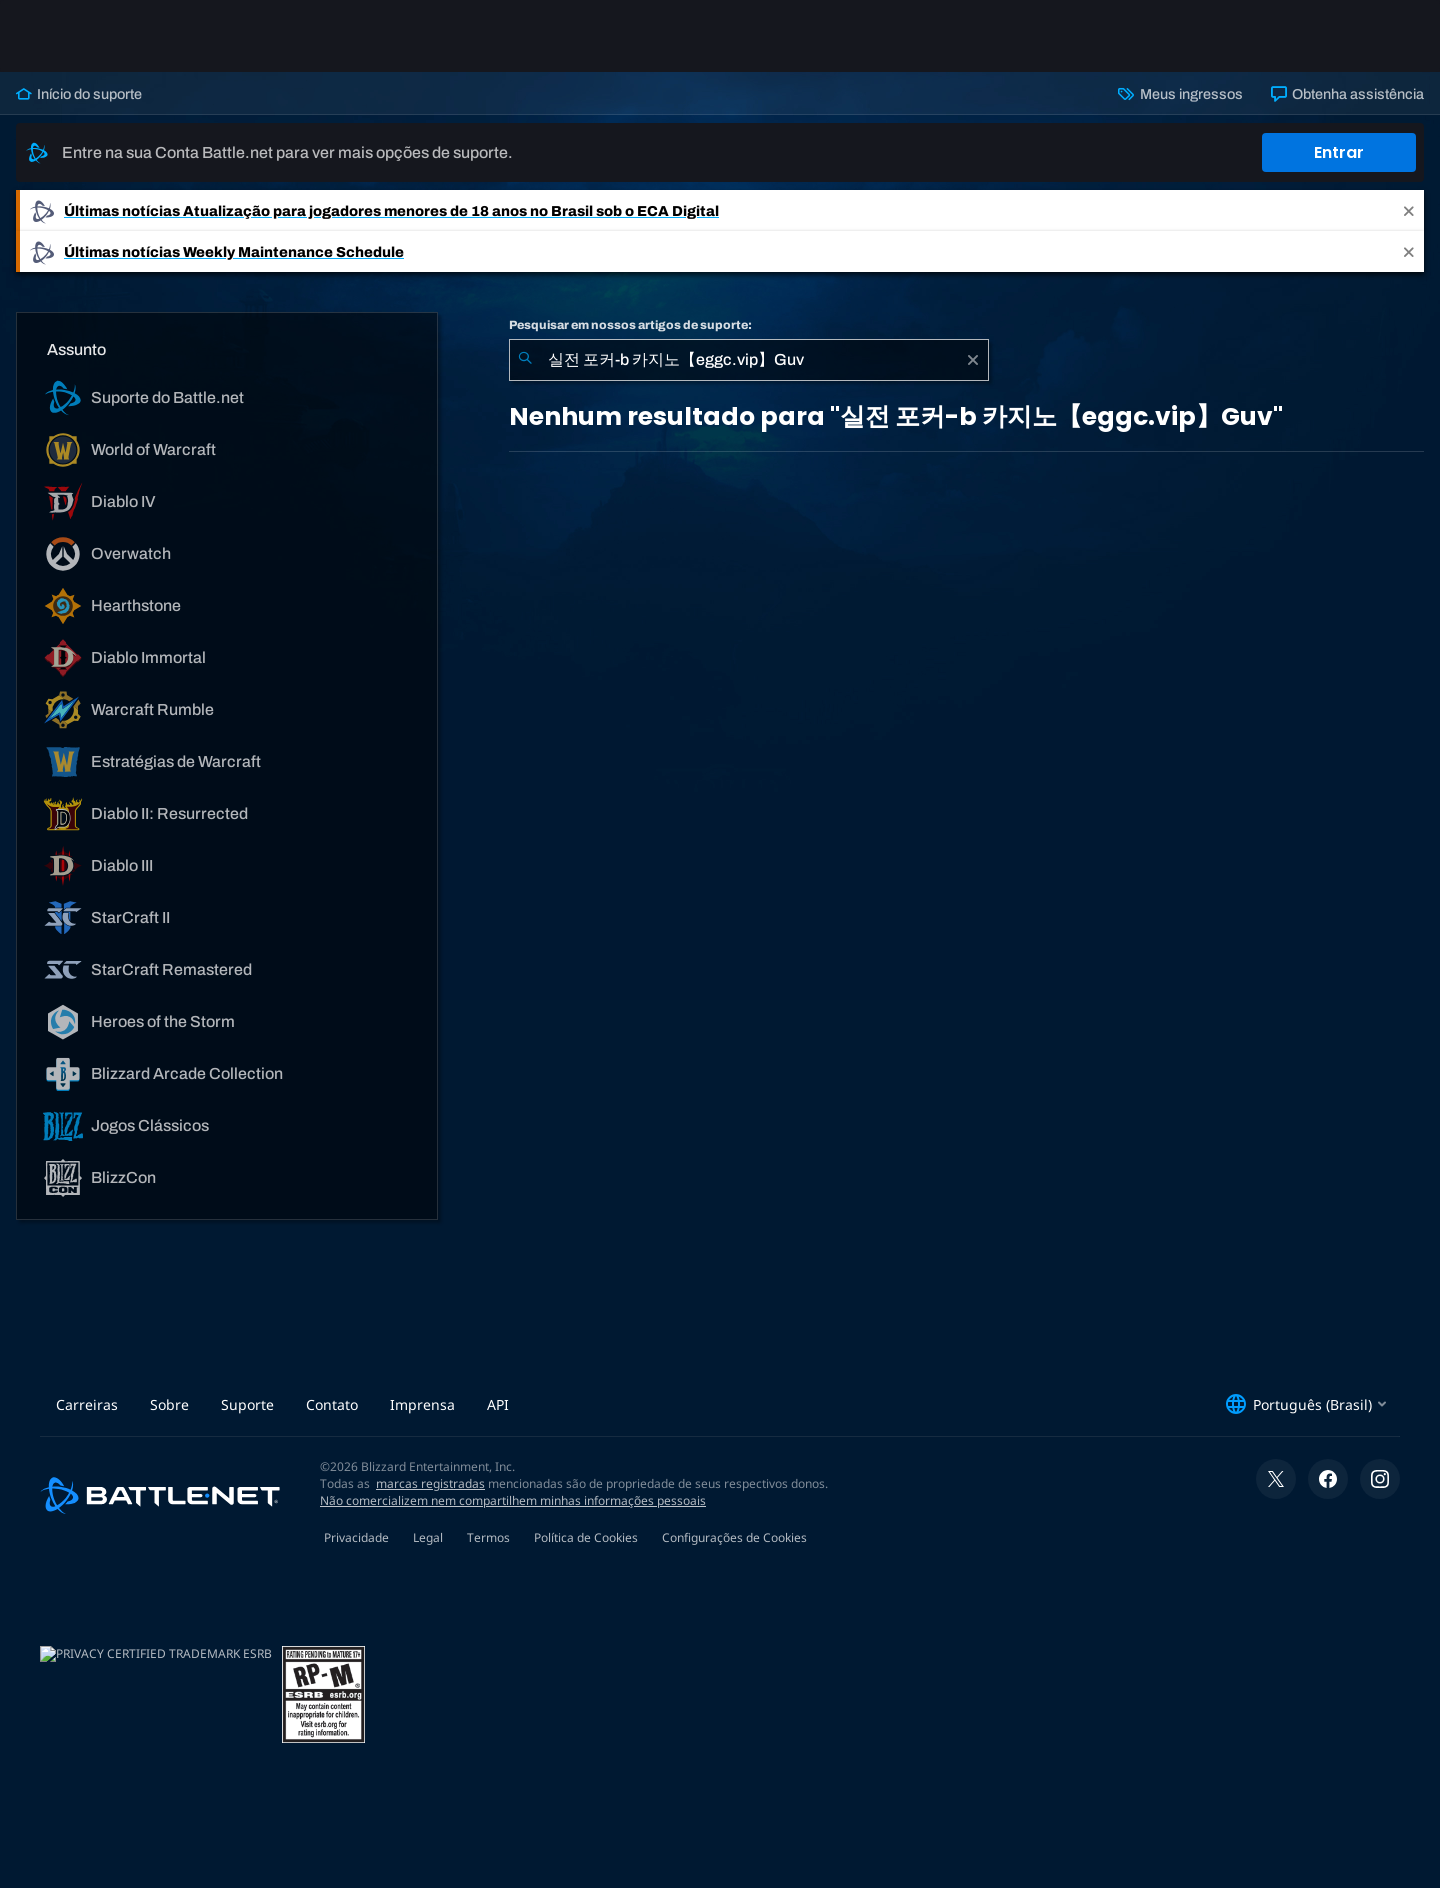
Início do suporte (79, 94)
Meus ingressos (1180, 94)
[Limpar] (973, 360)
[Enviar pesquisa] (525, 360)
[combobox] (749, 360)
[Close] (1409, 210)
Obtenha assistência (1347, 94)
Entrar (1339, 152)
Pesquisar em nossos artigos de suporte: (630, 325)
